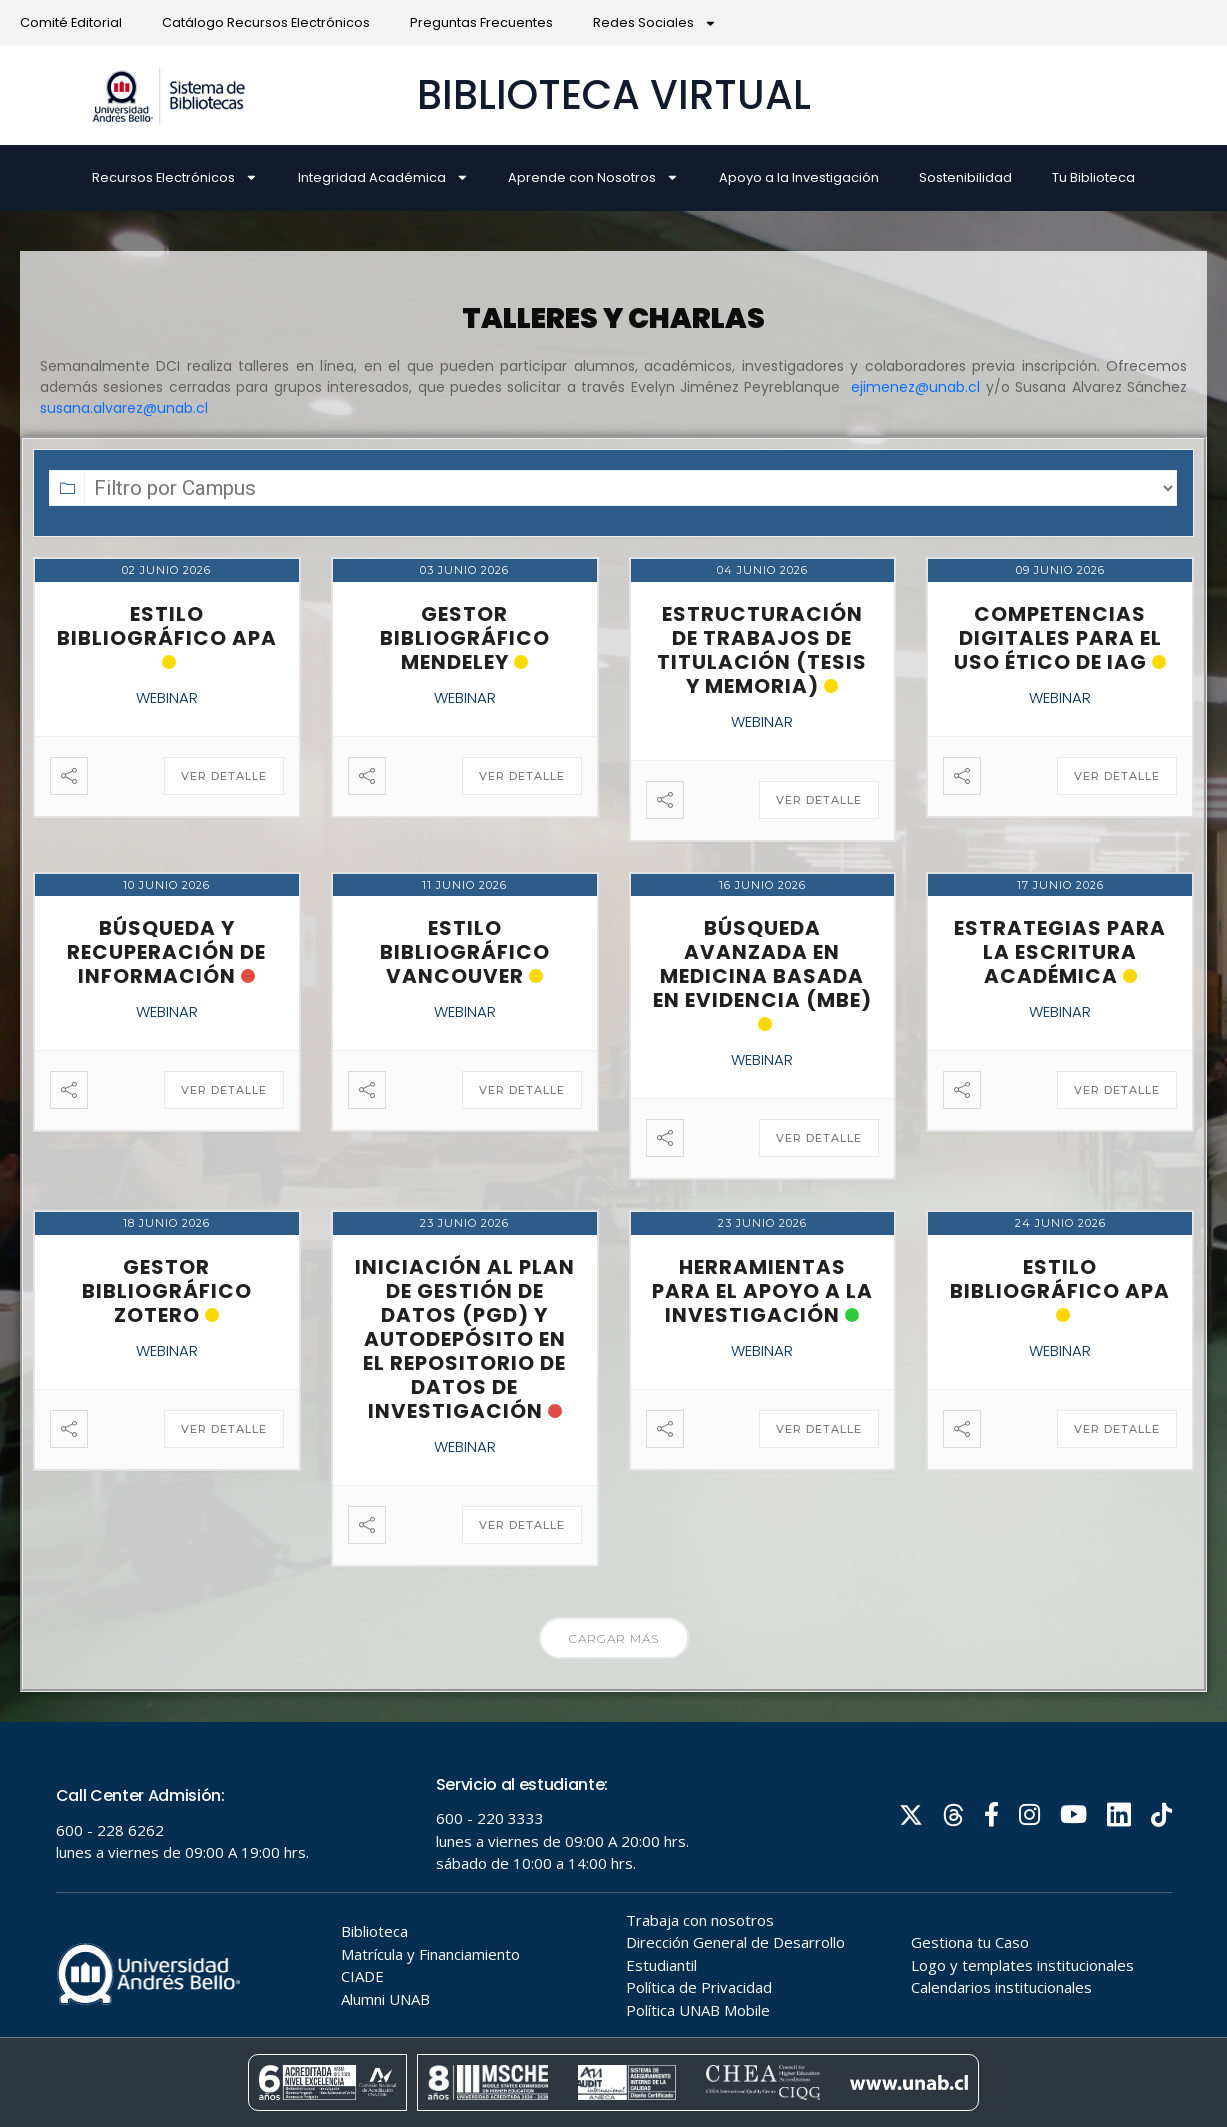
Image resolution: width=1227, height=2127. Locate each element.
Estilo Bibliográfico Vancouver (465, 952)
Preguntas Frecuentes (481, 22)
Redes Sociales (655, 23)
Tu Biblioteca (1093, 177)
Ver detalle (224, 776)
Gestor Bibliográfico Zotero (167, 1291)
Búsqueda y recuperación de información (166, 952)
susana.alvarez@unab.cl (124, 408)
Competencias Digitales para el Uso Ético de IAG (1058, 638)
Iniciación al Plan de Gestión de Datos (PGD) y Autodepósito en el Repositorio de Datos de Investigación (465, 1339)
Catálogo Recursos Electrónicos (266, 22)
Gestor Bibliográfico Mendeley (465, 638)
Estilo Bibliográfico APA (167, 626)
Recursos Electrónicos (175, 177)
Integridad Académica (383, 177)
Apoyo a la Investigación (799, 177)
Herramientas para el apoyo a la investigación (762, 1291)
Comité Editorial (71, 22)
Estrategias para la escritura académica (1060, 952)
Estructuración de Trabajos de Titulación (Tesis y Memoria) (762, 650)
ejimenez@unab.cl (915, 387)
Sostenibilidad (965, 177)
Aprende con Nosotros (593, 177)
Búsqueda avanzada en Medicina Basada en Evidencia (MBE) (762, 964)
